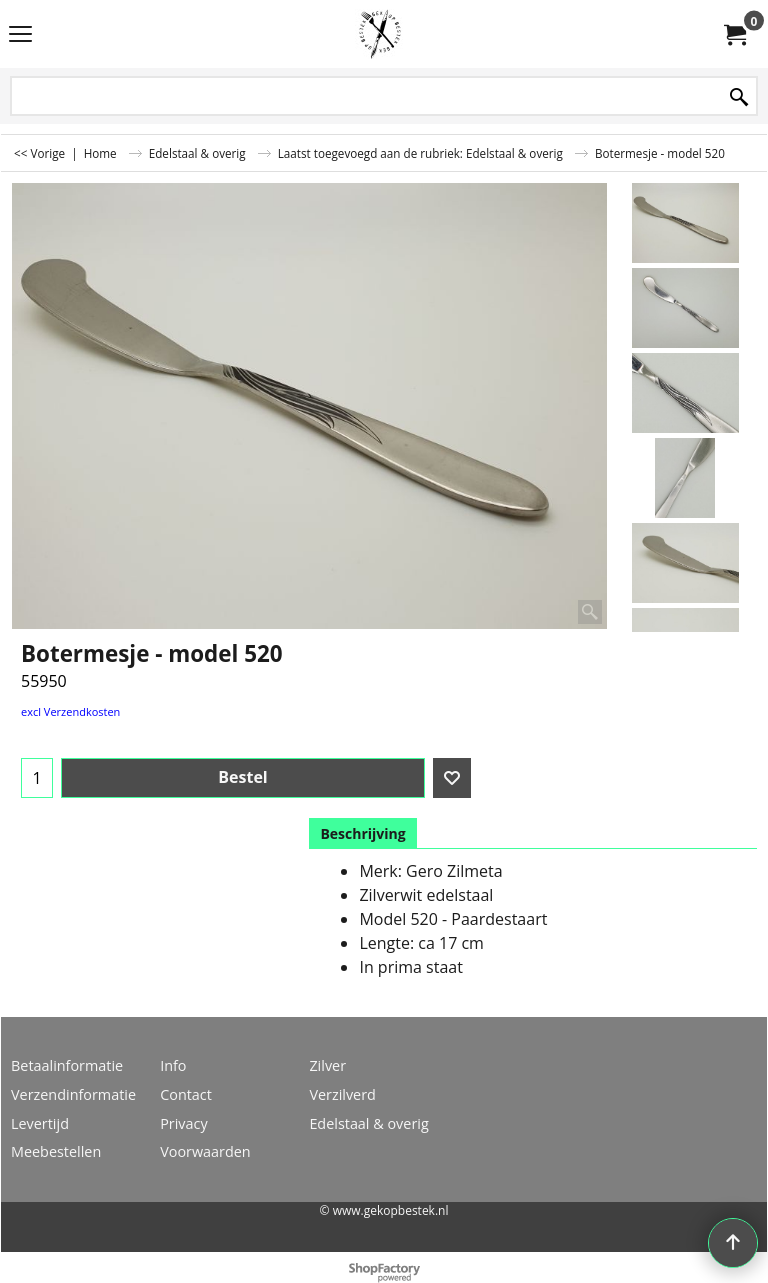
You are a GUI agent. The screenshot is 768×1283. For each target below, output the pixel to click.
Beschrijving (362, 833)
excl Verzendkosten (70, 711)
